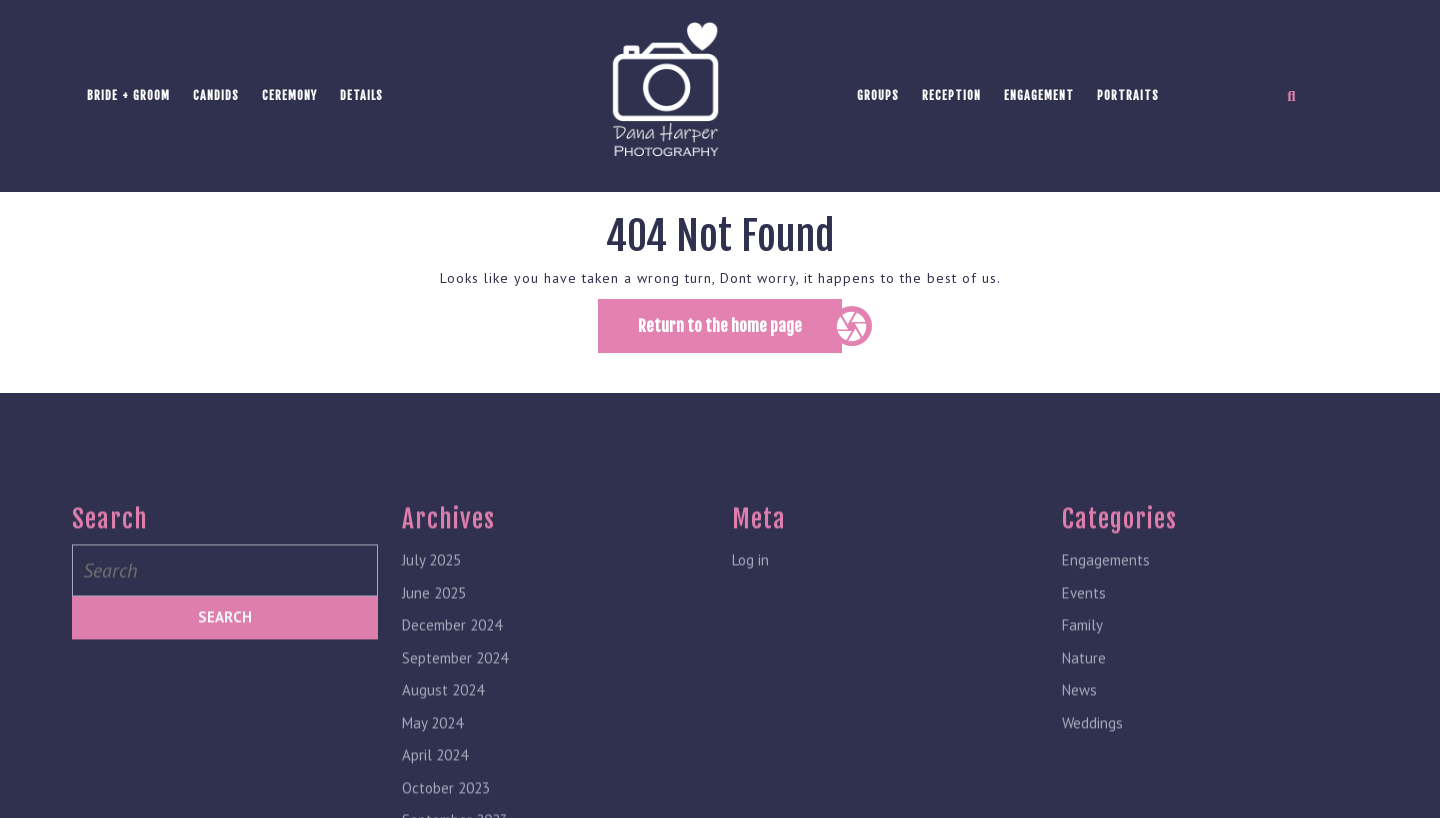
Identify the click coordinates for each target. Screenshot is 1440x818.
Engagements (1106, 685)
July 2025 (431, 685)
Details (361, 95)
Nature (1084, 783)
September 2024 (455, 783)
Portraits (1128, 95)
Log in (750, 685)
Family (1082, 750)
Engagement (1039, 95)
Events (1084, 718)
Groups (878, 95)
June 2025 (434, 718)
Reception (951, 95)
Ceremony (289, 95)
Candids (216, 95)
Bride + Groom (128, 95)
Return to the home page (740, 333)
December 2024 (452, 750)
